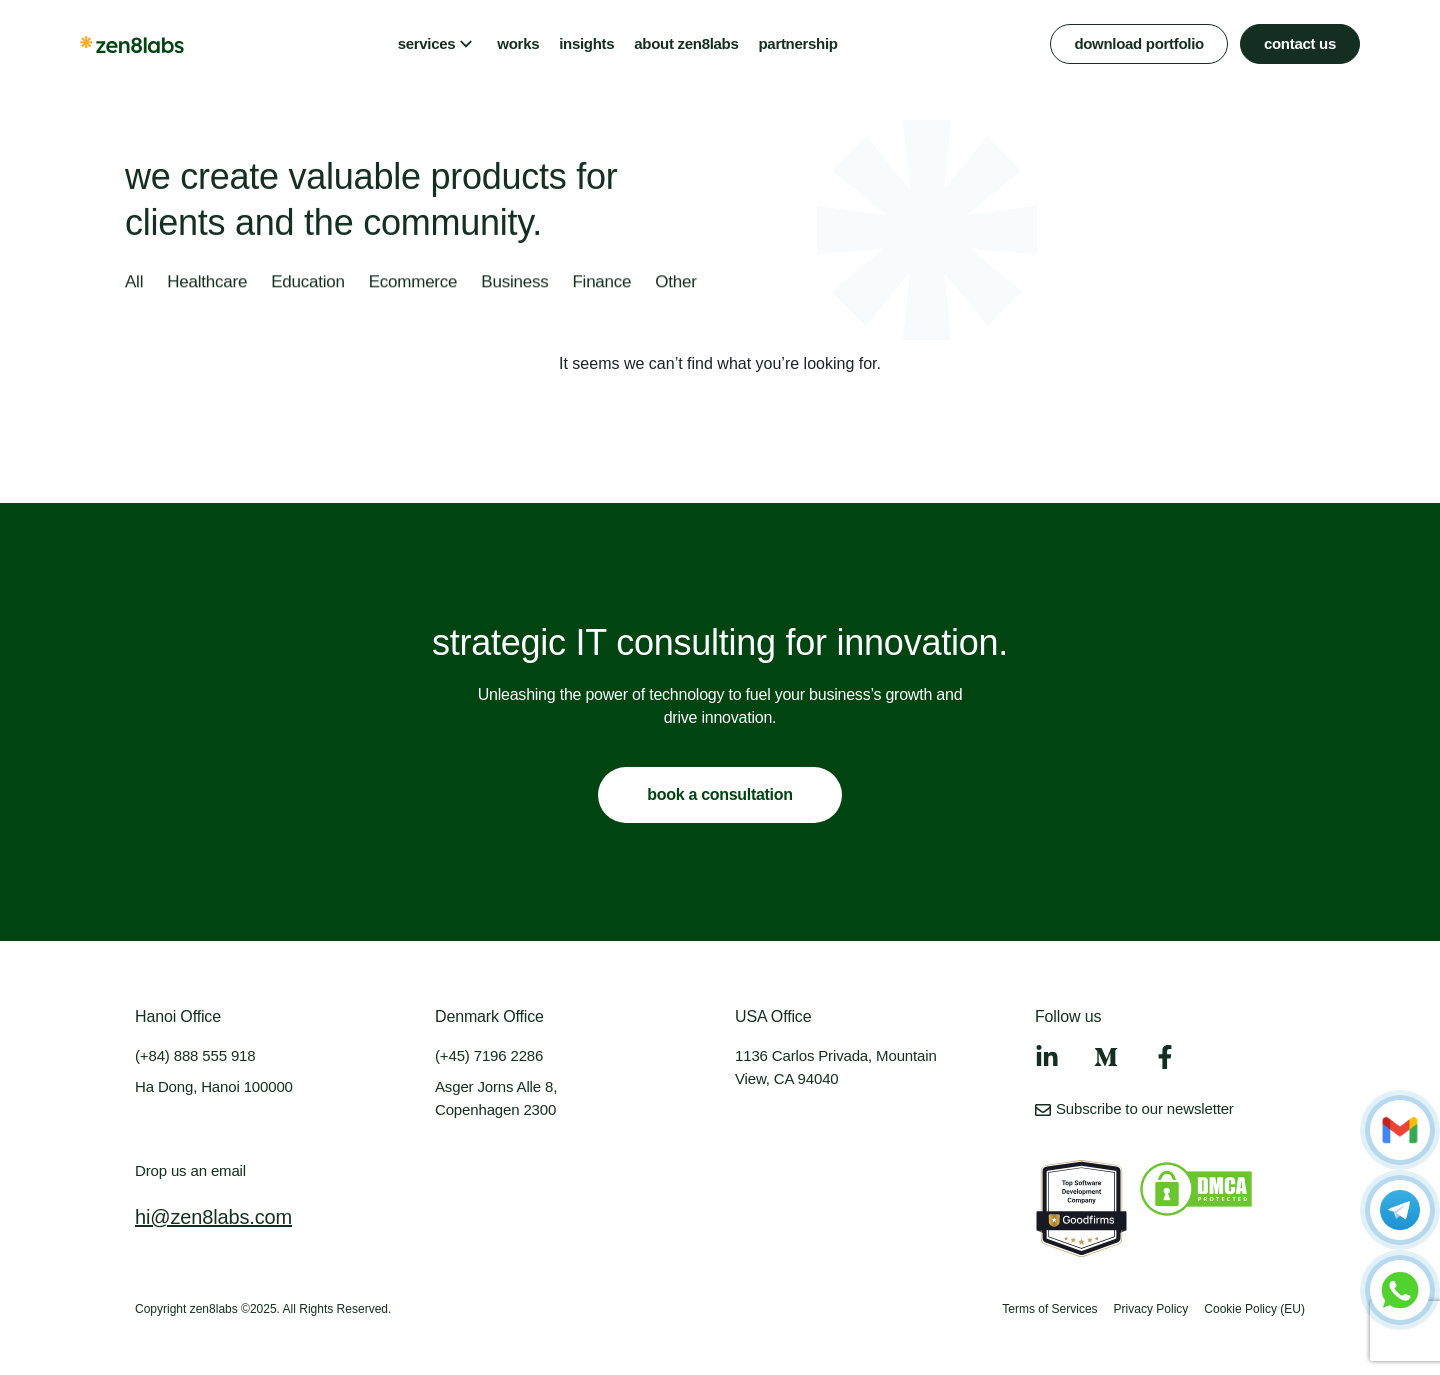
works (518, 43)
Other (675, 282)
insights (586, 43)
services (427, 43)
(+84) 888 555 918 (195, 1055)
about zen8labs (686, 43)
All (134, 282)
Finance (601, 282)
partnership (797, 43)
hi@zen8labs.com (213, 1217)
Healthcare (207, 282)
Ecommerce (413, 282)
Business (514, 282)
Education (308, 282)
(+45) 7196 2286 (489, 1055)
